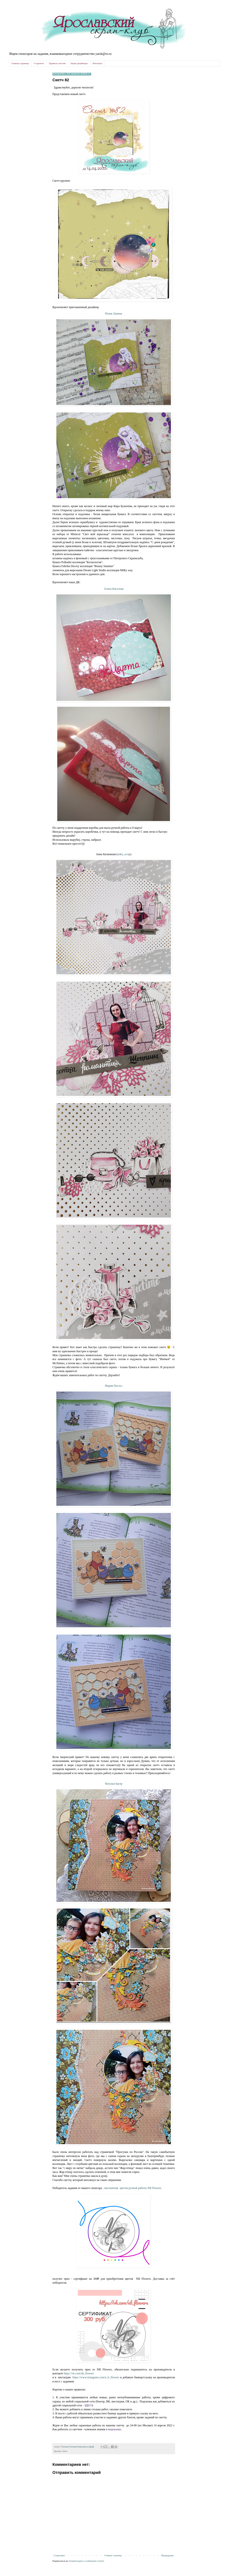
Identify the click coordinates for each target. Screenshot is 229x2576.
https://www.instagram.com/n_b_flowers (95, 2377)
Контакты (97, 63)
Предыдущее (167, 2555)
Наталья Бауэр (113, 1783)
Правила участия (57, 63)
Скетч (64, 2451)
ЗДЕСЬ (88, 2405)
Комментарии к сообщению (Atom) (86, 2561)
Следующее (59, 2555)
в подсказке (113, 2429)
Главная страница (20, 63)
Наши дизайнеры (79, 63)
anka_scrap (124, 854)
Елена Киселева (114, 588)
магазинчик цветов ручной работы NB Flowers (132, 2188)
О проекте (39, 63)
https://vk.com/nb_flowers (79, 2373)
